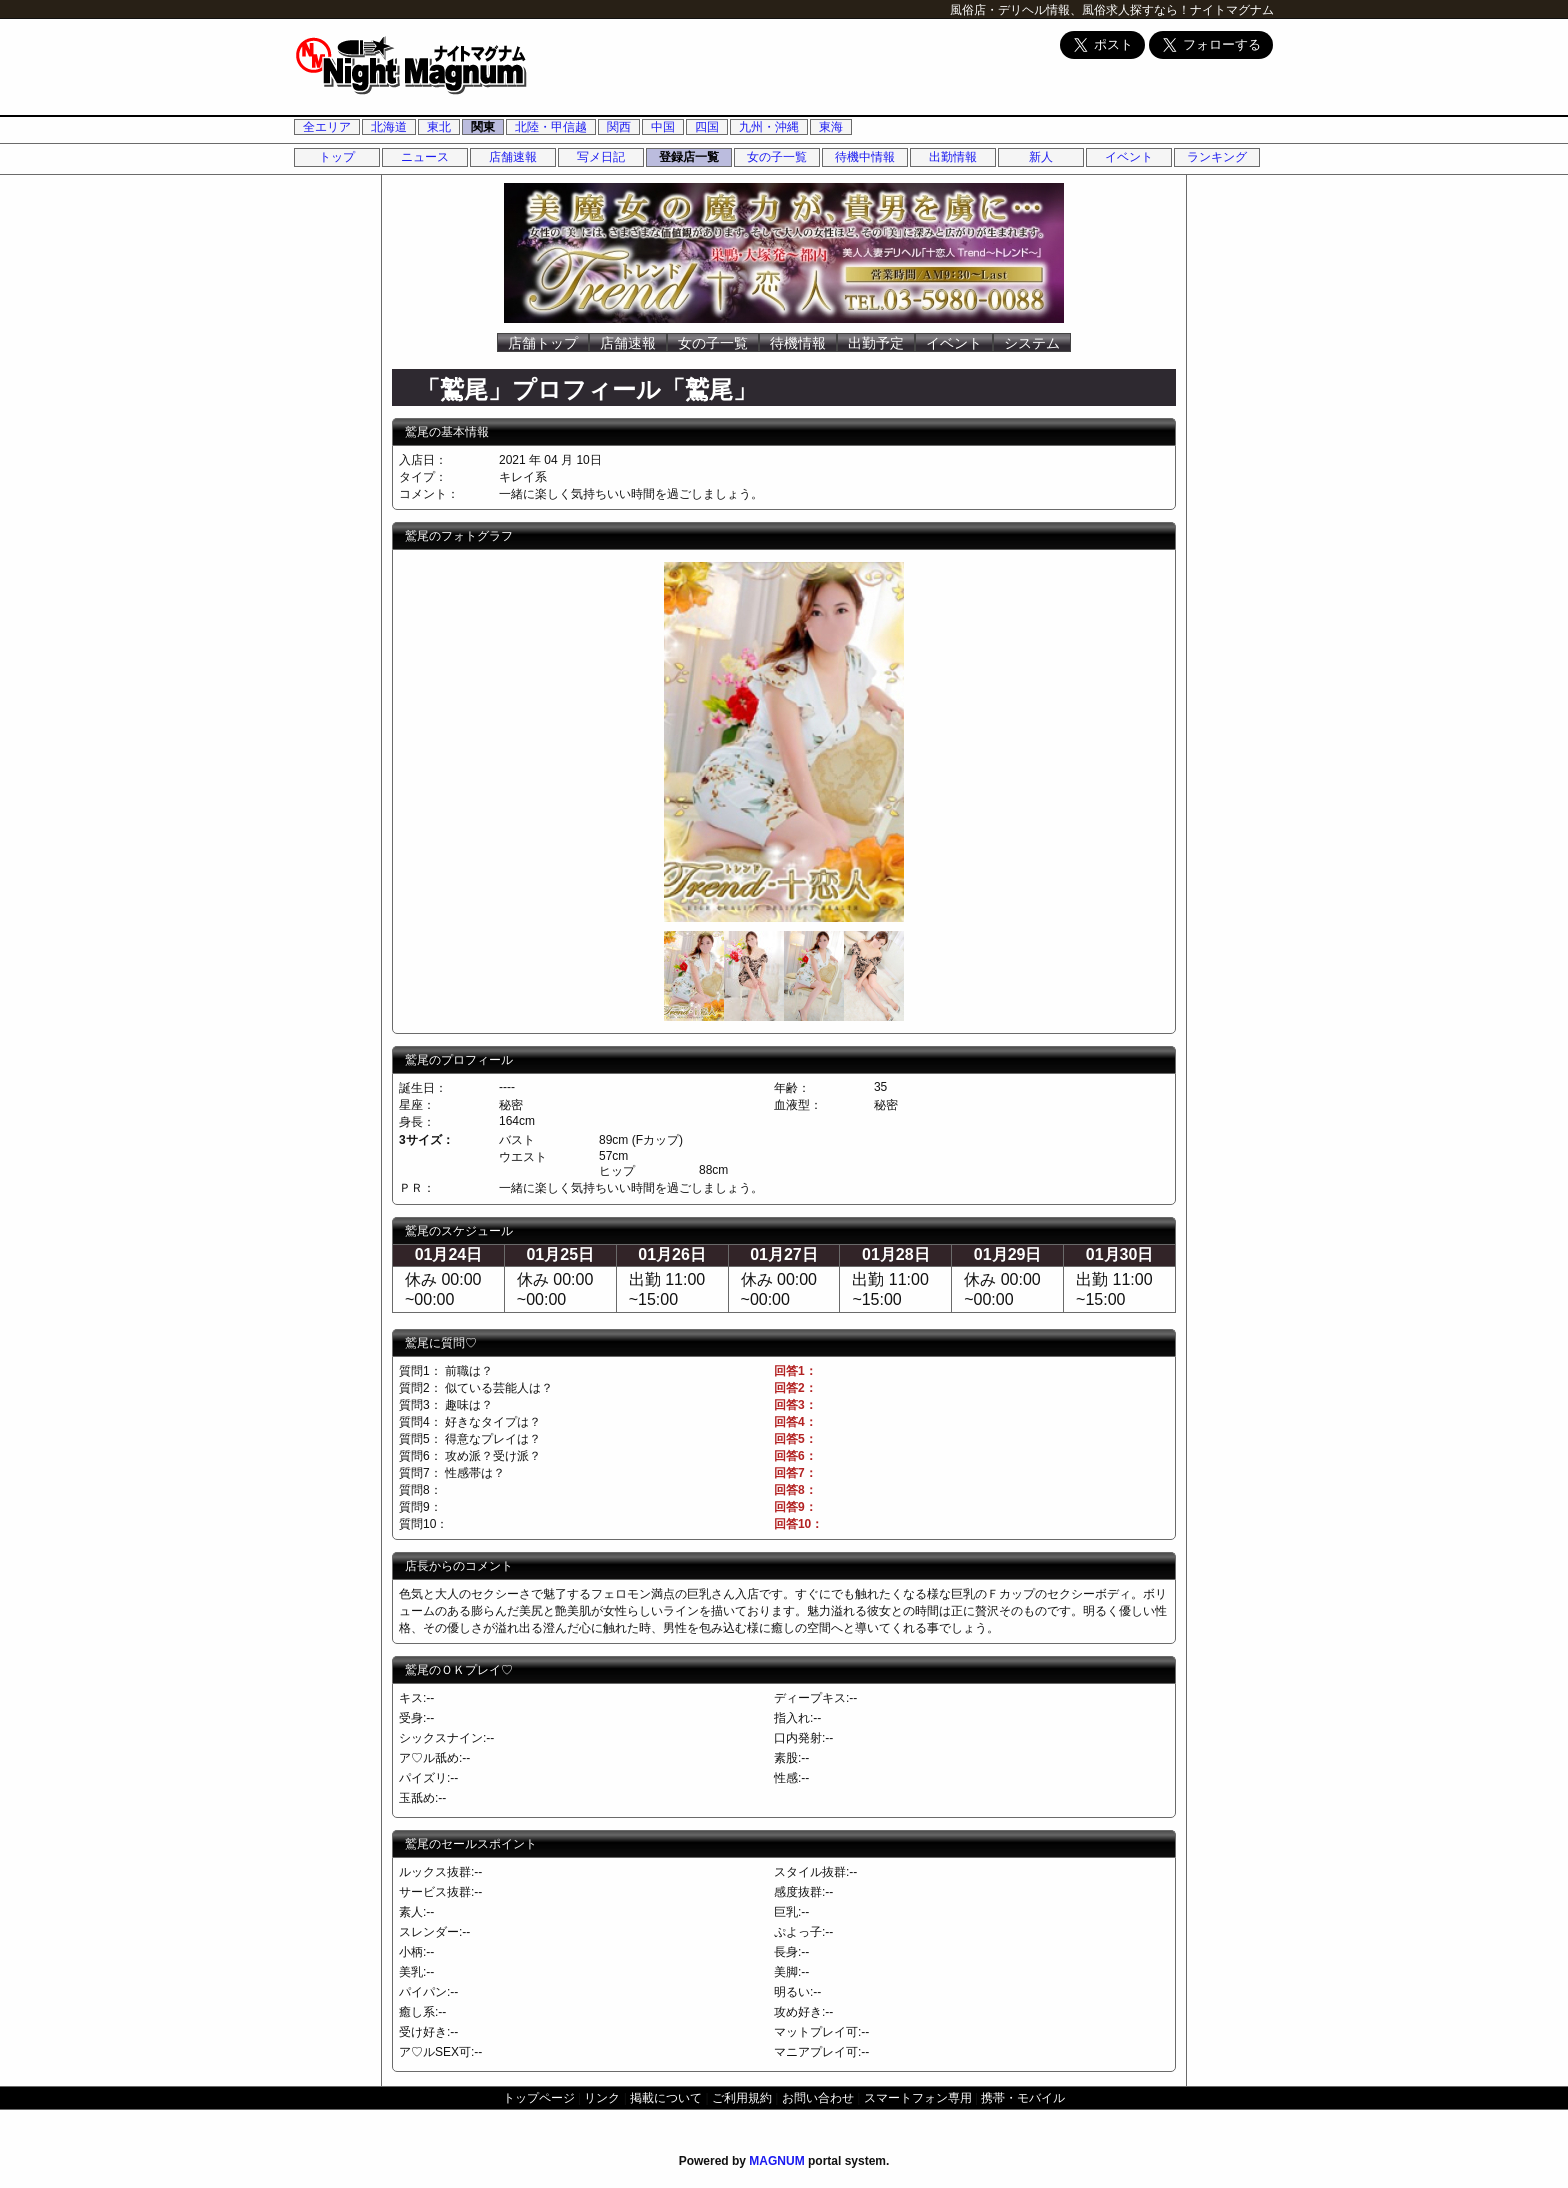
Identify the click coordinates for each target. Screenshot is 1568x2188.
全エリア (327, 127)
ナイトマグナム (1232, 10)
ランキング (1217, 157)
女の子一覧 (777, 157)
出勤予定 (876, 343)
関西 (619, 127)
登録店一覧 (689, 157)
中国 (663, 127)
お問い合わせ (818, 2098)
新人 (1041, 157)
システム (1032, 343)
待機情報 (798, 343)
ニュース (425, 157)
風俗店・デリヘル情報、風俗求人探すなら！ (1070, 10)
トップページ (539, 2098)
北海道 (389, 127)
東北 (439, 127)
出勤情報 (953, 157)
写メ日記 (601, 157)
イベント (1129, 157)
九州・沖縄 (769, 127)
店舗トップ (543, 343)
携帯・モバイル (1023, 2098)
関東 (483, 127)
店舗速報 (513, 157)
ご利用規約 (742, 2098)
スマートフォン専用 (918, 2098)
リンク (602, 2098)
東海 (831, 127)
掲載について (666, 2098)
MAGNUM (776, 2161)
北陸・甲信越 (551, 127)
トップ (337, 157)
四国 (707, 127)
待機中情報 (865, 157)
